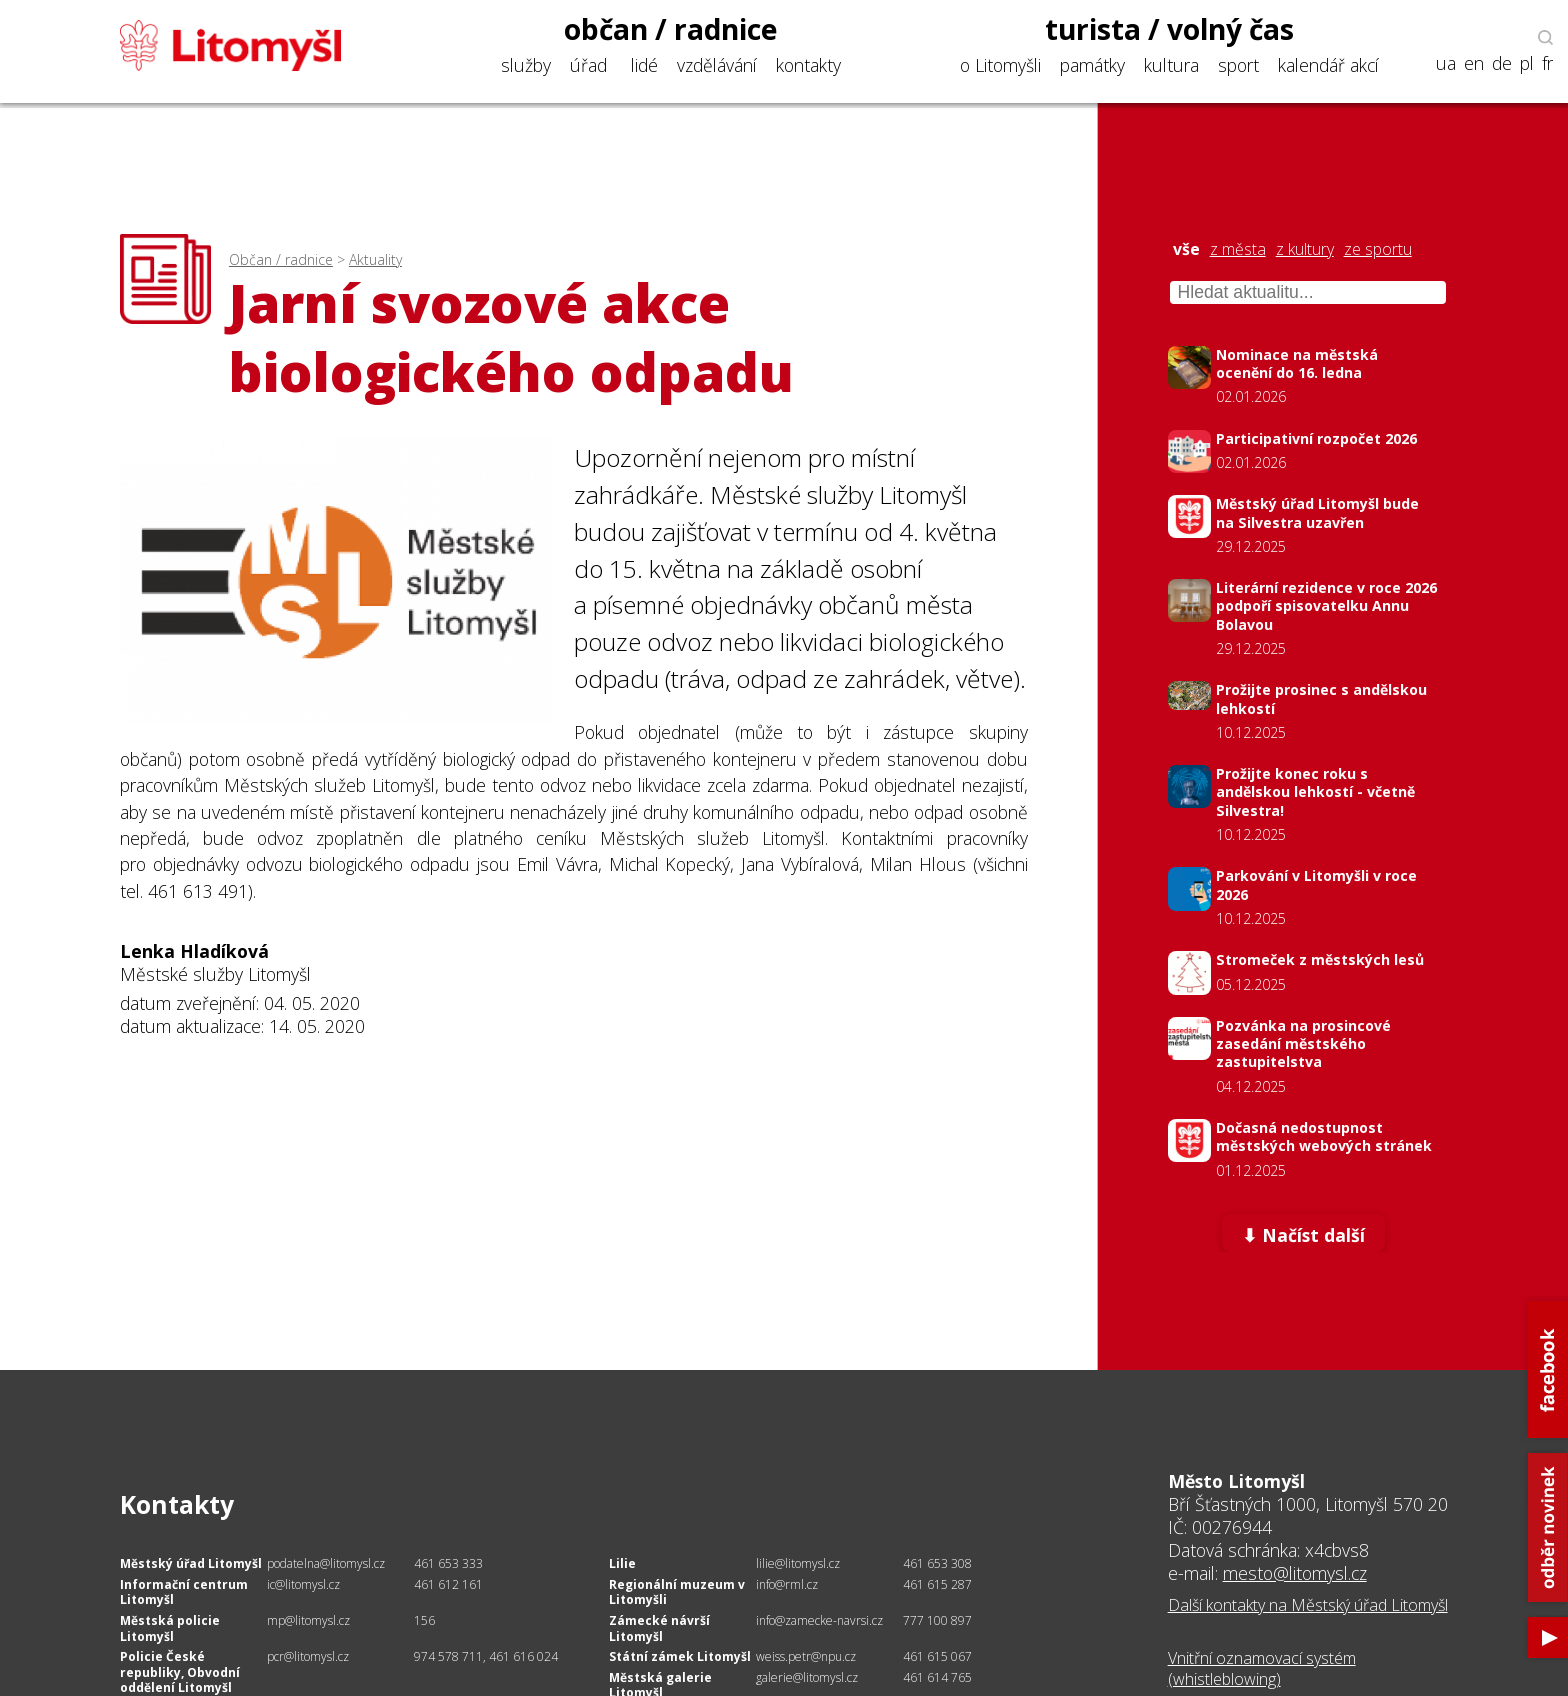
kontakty (808, 65)
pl (1527, 63)
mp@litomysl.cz (308, 1620)
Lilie (622, 1563)
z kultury (1305, 249)
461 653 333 (448, 1563)
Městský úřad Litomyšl (191, 1563)
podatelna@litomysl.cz (326, 1563)
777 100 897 (937, 1620)
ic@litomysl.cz (303, 1584)
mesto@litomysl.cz (1295, 1573)
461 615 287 (937, 1584)
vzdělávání (717, 65)
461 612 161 (448, 1584)
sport (1238, 65)
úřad (588, 65)
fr (1547, 63)
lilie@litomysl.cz (798, 1563)
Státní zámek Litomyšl (680, 1656)
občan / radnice (671, 29)
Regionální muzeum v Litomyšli (677, 1592)
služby (526, 65)
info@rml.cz (787, 1584)
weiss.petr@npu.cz (806, 1656)
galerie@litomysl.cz (807, 1677)
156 (424, 1620)
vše (1186, 249)
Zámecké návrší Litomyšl (659, 1628)
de (1502, 63)
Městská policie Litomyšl (170, 1628)
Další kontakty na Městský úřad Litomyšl (1308, 1605)
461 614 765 (937, 1677)
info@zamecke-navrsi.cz (819, 1620)
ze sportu (1378, 249)
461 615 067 (937, 1656)
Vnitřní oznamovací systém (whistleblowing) (1262, 1668)
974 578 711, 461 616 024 (486, 1656)
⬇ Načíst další (1303, 1235)
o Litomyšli (1000, 65)
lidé (644, 65)
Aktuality (375, 259)
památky (1092, 65)
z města (1238, 249)
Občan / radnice (281, 259)
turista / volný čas (1169, 29)
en (1474, 63)
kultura (1171, 65)
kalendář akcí (1328, 65)
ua (1446, 63)
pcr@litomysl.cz (308, 1656)
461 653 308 (937, 1563)
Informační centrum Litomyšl (184, 1592)
